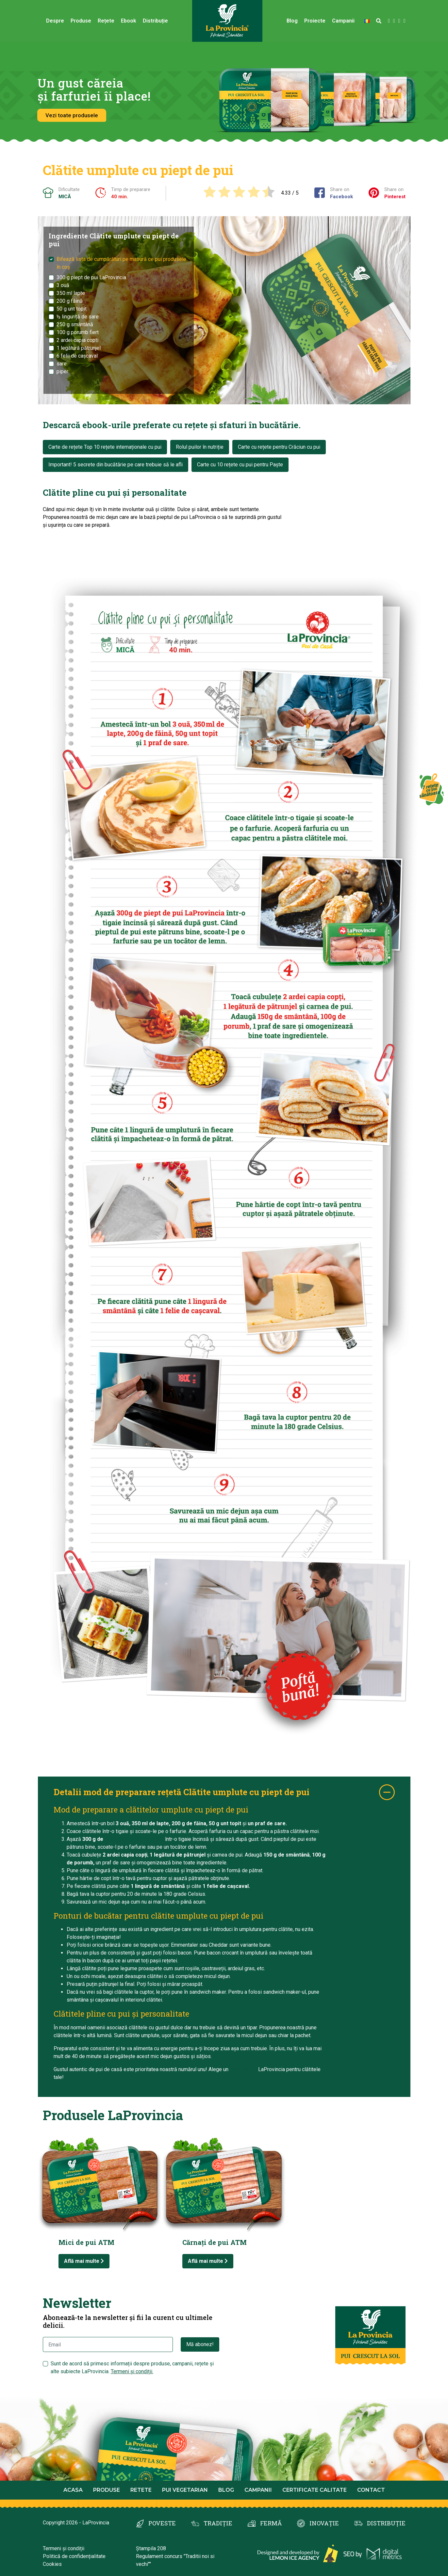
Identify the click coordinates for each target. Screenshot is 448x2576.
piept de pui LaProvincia (134, 1839)
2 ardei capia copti (77, 340)
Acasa (73, 2490)
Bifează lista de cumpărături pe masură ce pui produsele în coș (121, 263)
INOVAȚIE (324, 2523)
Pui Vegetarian (185, 2490)
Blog (292, 21)
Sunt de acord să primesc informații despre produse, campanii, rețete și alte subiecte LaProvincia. (132, 2367)
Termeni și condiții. (132, 2371)
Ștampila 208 (151, 2548)
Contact (371, 2490)
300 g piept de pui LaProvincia (91, 277)
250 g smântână (75, 324)
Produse (81, 21)
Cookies (52, 2564)
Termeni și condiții (63, 2548)
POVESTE (162, 2523)
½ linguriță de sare (78, 317)
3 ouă (63, 285)
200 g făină (70, 301)
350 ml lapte (71, 293)
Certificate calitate (314, 2490)
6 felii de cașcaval (77, 356)
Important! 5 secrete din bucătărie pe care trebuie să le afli (115, 464)
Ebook (128, 21)
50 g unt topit (72, 309)
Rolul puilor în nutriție (200, 447)
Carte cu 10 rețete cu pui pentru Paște (240, 464)
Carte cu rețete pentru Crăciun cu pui (279, 447)
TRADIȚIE (218, 2523)
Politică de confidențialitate (74, 2556)
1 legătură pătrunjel (79, 348)
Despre (55, 21)
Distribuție (155, 21)
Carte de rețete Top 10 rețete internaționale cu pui (104, 447)
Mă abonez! (200, 2344)
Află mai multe (84, 2261)
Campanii (343, 21)
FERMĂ (271, 2523)
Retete (141, 2490)
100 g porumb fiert (78, 332)
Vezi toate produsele (72, 115)
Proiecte (314, 21)
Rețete (106, 21)
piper (62, 371)
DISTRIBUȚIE (386, 2523)
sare (62, 364)
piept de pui (244, 2069)
